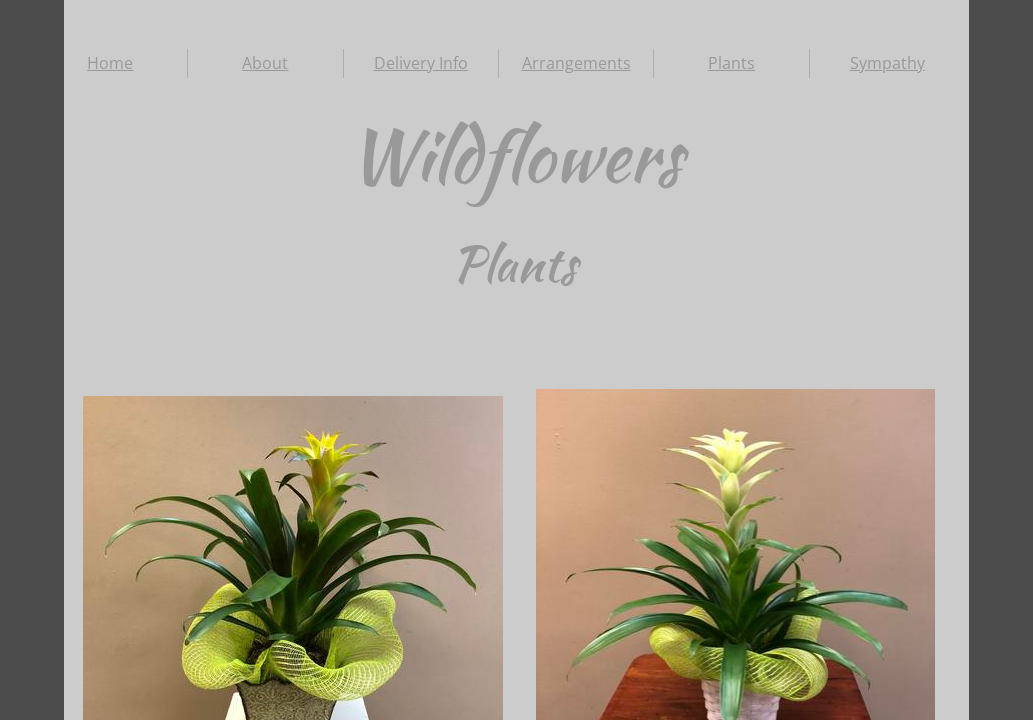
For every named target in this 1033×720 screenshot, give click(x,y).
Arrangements (576, 63)
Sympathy (887, 63)
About (265, 63)
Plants (731, 63)
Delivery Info (421, 63)
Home (110, 63)
